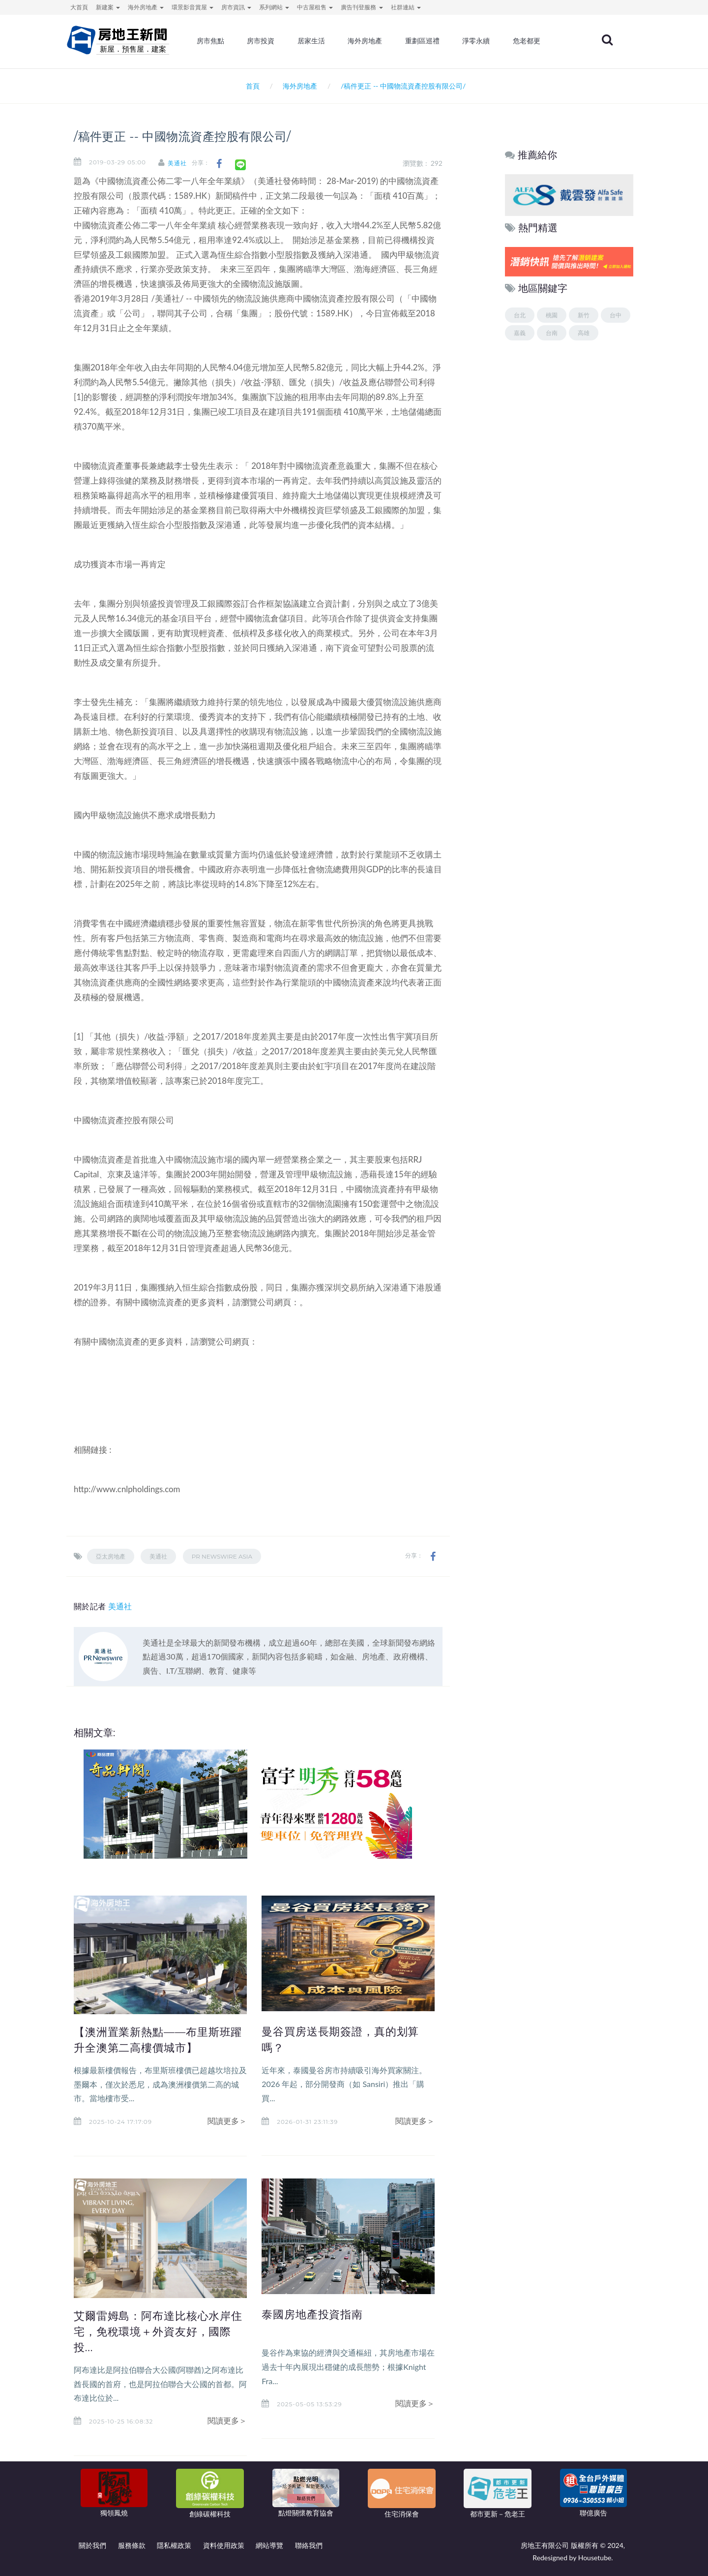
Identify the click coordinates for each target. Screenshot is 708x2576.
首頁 (251, 86)
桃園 (552, 315)
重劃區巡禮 (435, 41)
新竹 (584, 315)
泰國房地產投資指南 (314, 2314)
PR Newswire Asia (222, 1556)
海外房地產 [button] (146, 7)
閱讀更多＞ (227, 2120)
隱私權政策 (174, 2545)
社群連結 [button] (406, 7)
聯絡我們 (309, 2545)
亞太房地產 (110, 1556)
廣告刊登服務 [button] (362, 7)
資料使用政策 (223, 2545)
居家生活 (326, 41)
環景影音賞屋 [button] (192, 7)
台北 (520, 315)
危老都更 (538, 41)
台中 (615, 315)
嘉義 (520, 333)
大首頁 (79, 7)
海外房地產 (379, 41)
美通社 (181, 163)
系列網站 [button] (274, 7)
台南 (552, 333)
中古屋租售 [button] (315, 7)
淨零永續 (488, 41)
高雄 (584, 333)
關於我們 (92, 2545)
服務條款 (132, 2545)
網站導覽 (269, 2545)
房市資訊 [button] (236, 7)
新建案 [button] (108, 7)
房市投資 (276, 41)
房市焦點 (227, 41)
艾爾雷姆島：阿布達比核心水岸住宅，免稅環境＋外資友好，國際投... (156, 2331)
